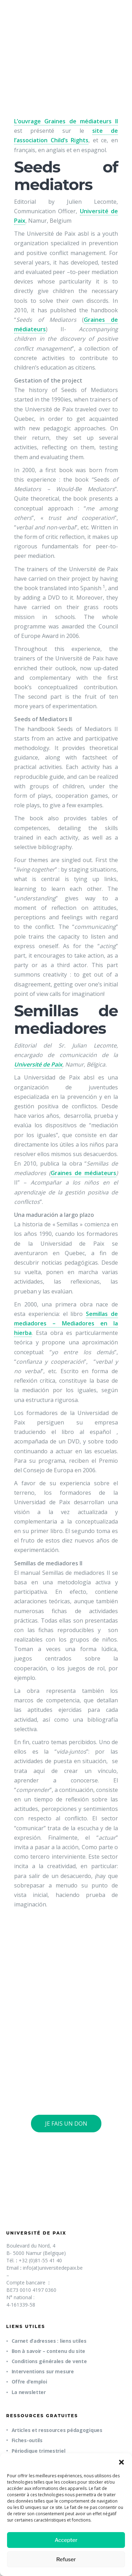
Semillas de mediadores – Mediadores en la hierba (66, 1323)
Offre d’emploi (29, 2381)
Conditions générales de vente (49, 2361)
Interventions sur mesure (43, 2371)
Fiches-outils (27, 2440)
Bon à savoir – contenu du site (49, 2351)
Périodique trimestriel (38, 2450)
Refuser (66, 2559)
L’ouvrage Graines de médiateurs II (66, 121)
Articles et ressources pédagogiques (57, 2430)
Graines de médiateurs (83, 1173)
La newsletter (29, 2392)
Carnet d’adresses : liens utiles (49, 2340)
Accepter (66, 2540)
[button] (121, 2462)
